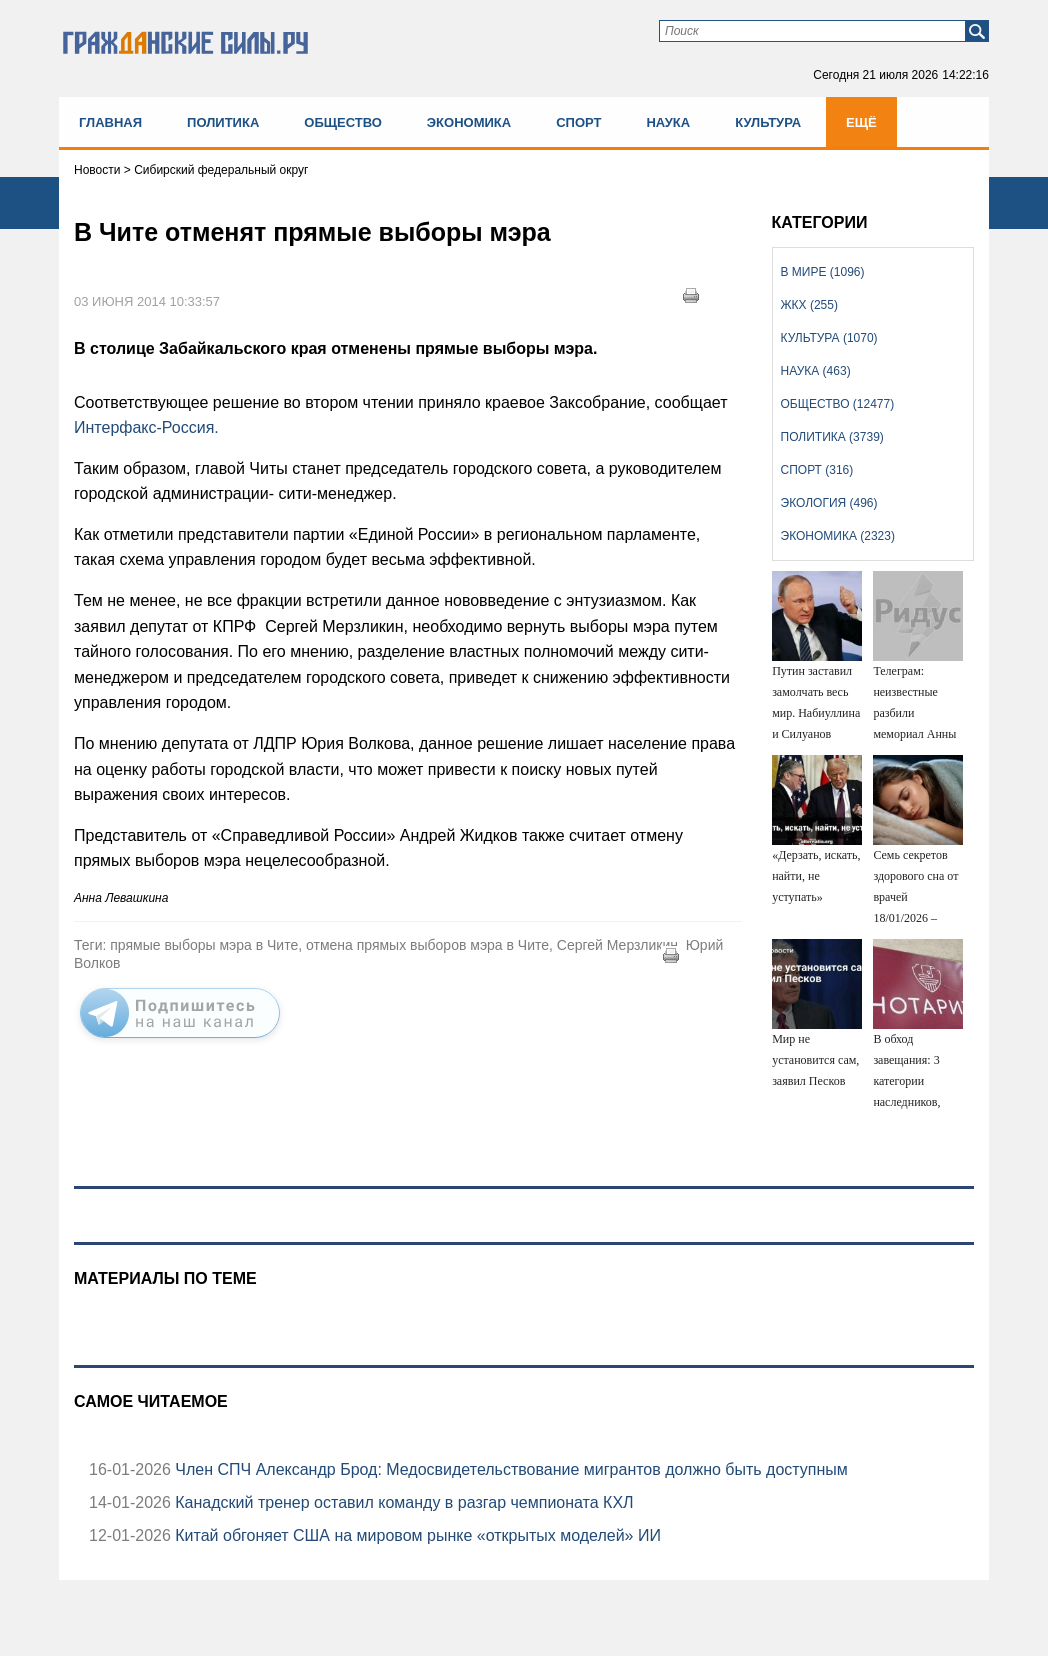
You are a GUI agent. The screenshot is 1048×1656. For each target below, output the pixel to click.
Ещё (861, 122)
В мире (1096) (823, 272)
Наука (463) (816, 371)
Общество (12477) (838, 404)
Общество (343, 122)
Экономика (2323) (838, 536)
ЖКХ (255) (809, 305)
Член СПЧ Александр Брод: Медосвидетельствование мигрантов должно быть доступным (509, 1469)
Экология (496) (829, 503)
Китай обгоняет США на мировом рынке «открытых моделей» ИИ (416, 1535)
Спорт (578, 122)
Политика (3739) (832, 437)
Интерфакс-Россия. (146, 427)
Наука (668, 122)
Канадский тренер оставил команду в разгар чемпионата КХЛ (402, 1502)
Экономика (469, 122)
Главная (110, 122)
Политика (223, 122)
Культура (768, 122)
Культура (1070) (829, 338)
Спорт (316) (817, 470)
